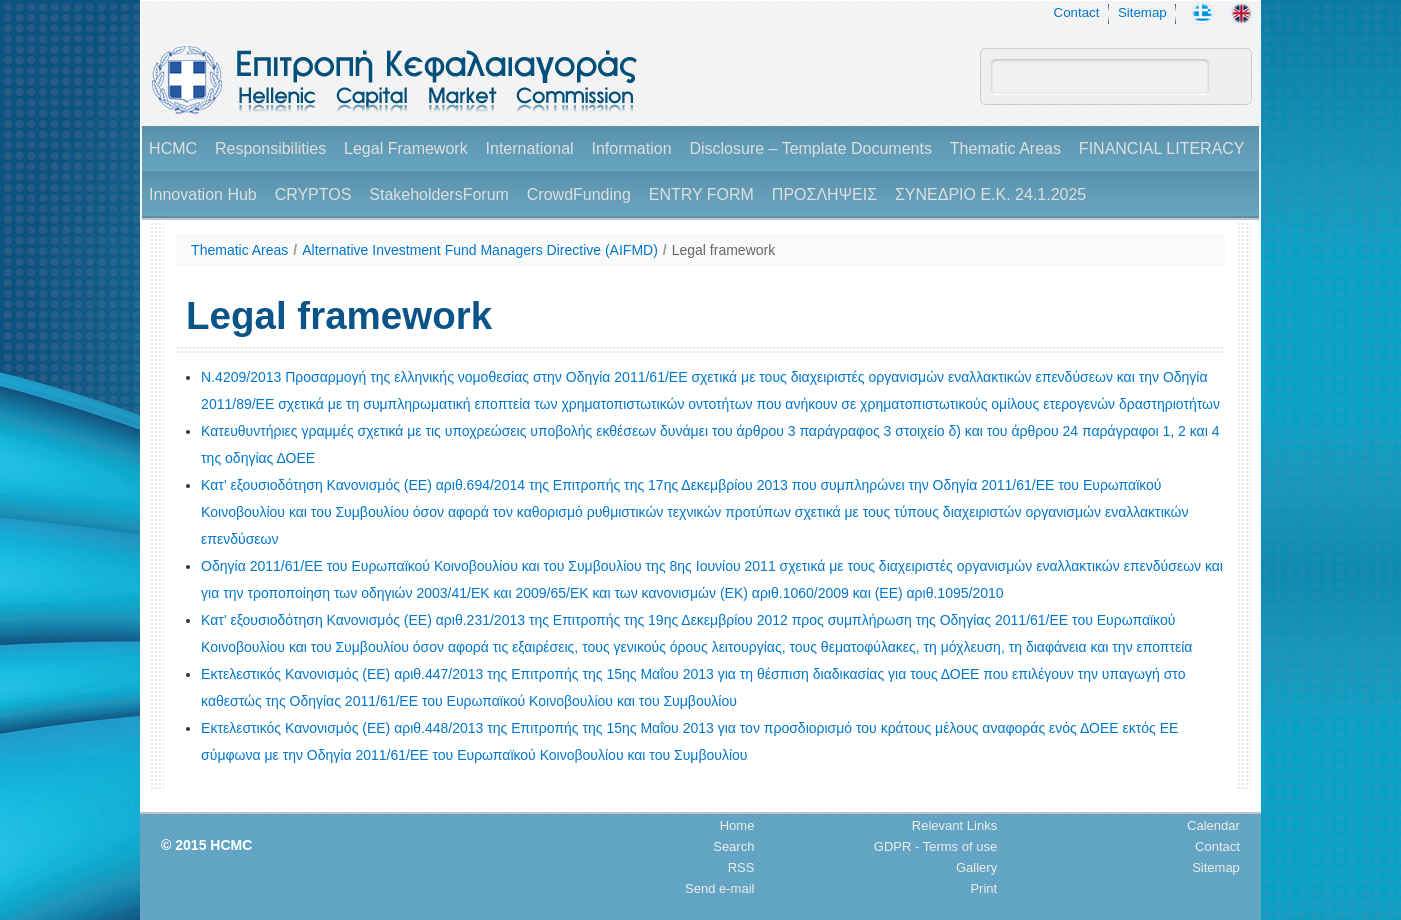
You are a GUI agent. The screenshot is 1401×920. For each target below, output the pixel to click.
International (530, 148)
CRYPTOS (313, 194)
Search (733, 846)
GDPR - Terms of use (935, 846)
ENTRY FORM (701, 194)
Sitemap (1142, 12)
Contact (1077, 12)
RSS (741, 867)
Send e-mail (719, 888)
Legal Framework (406, 148)
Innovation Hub (203, 194)
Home (737, 825)
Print (983, 888)
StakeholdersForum (439, 194)
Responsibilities (270, 148)
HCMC (173, 148)
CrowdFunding (579, 194)
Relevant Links (954, 825)
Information (632, 148)
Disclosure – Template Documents (810, 148)
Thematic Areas (1005, 148)
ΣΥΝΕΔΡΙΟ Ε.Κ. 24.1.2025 (990, 194)
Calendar (1213, 825)
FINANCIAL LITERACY (1162, 148)
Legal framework (724, 250)
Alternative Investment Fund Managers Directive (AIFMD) (480, 250)
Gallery (976, 867)
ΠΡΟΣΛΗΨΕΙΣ (824, 194)
